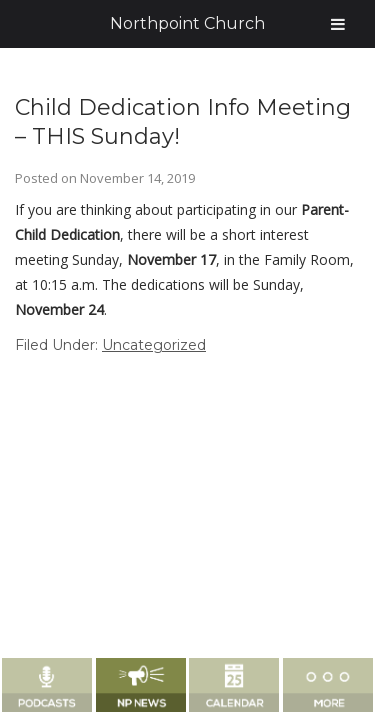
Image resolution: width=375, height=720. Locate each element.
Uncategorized (154, 345)
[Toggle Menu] (338, 24)
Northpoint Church (187, 23)
